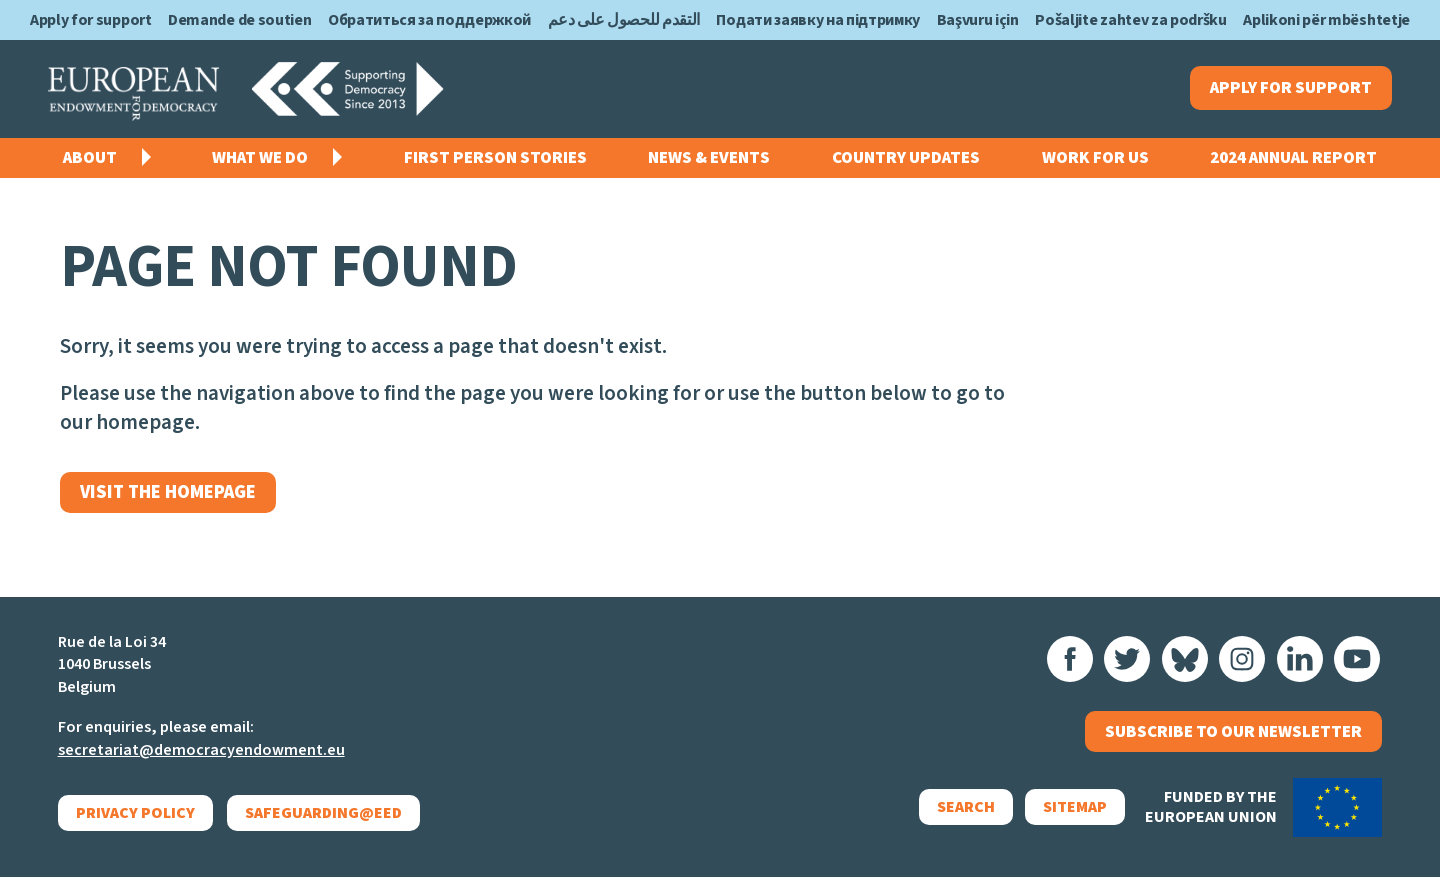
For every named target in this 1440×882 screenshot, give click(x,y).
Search (960, 815)
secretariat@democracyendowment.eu (201, 755)
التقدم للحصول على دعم (624, 20)
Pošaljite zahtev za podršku (1130, 20)
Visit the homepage (172, 495)
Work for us (1095, 160)
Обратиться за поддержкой (429, 20)
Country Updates (906, 160)
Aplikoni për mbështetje (1326, 20)
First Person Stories (495, 160)
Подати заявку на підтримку (818, 20)
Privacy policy (135, 818)
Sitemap (1069, 815)
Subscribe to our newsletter (1233, 738)
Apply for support (91, 20)
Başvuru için (978, 20)
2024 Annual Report (1293, 160)
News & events (709, 160)
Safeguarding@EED (324, 818)
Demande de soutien (239, 20)
